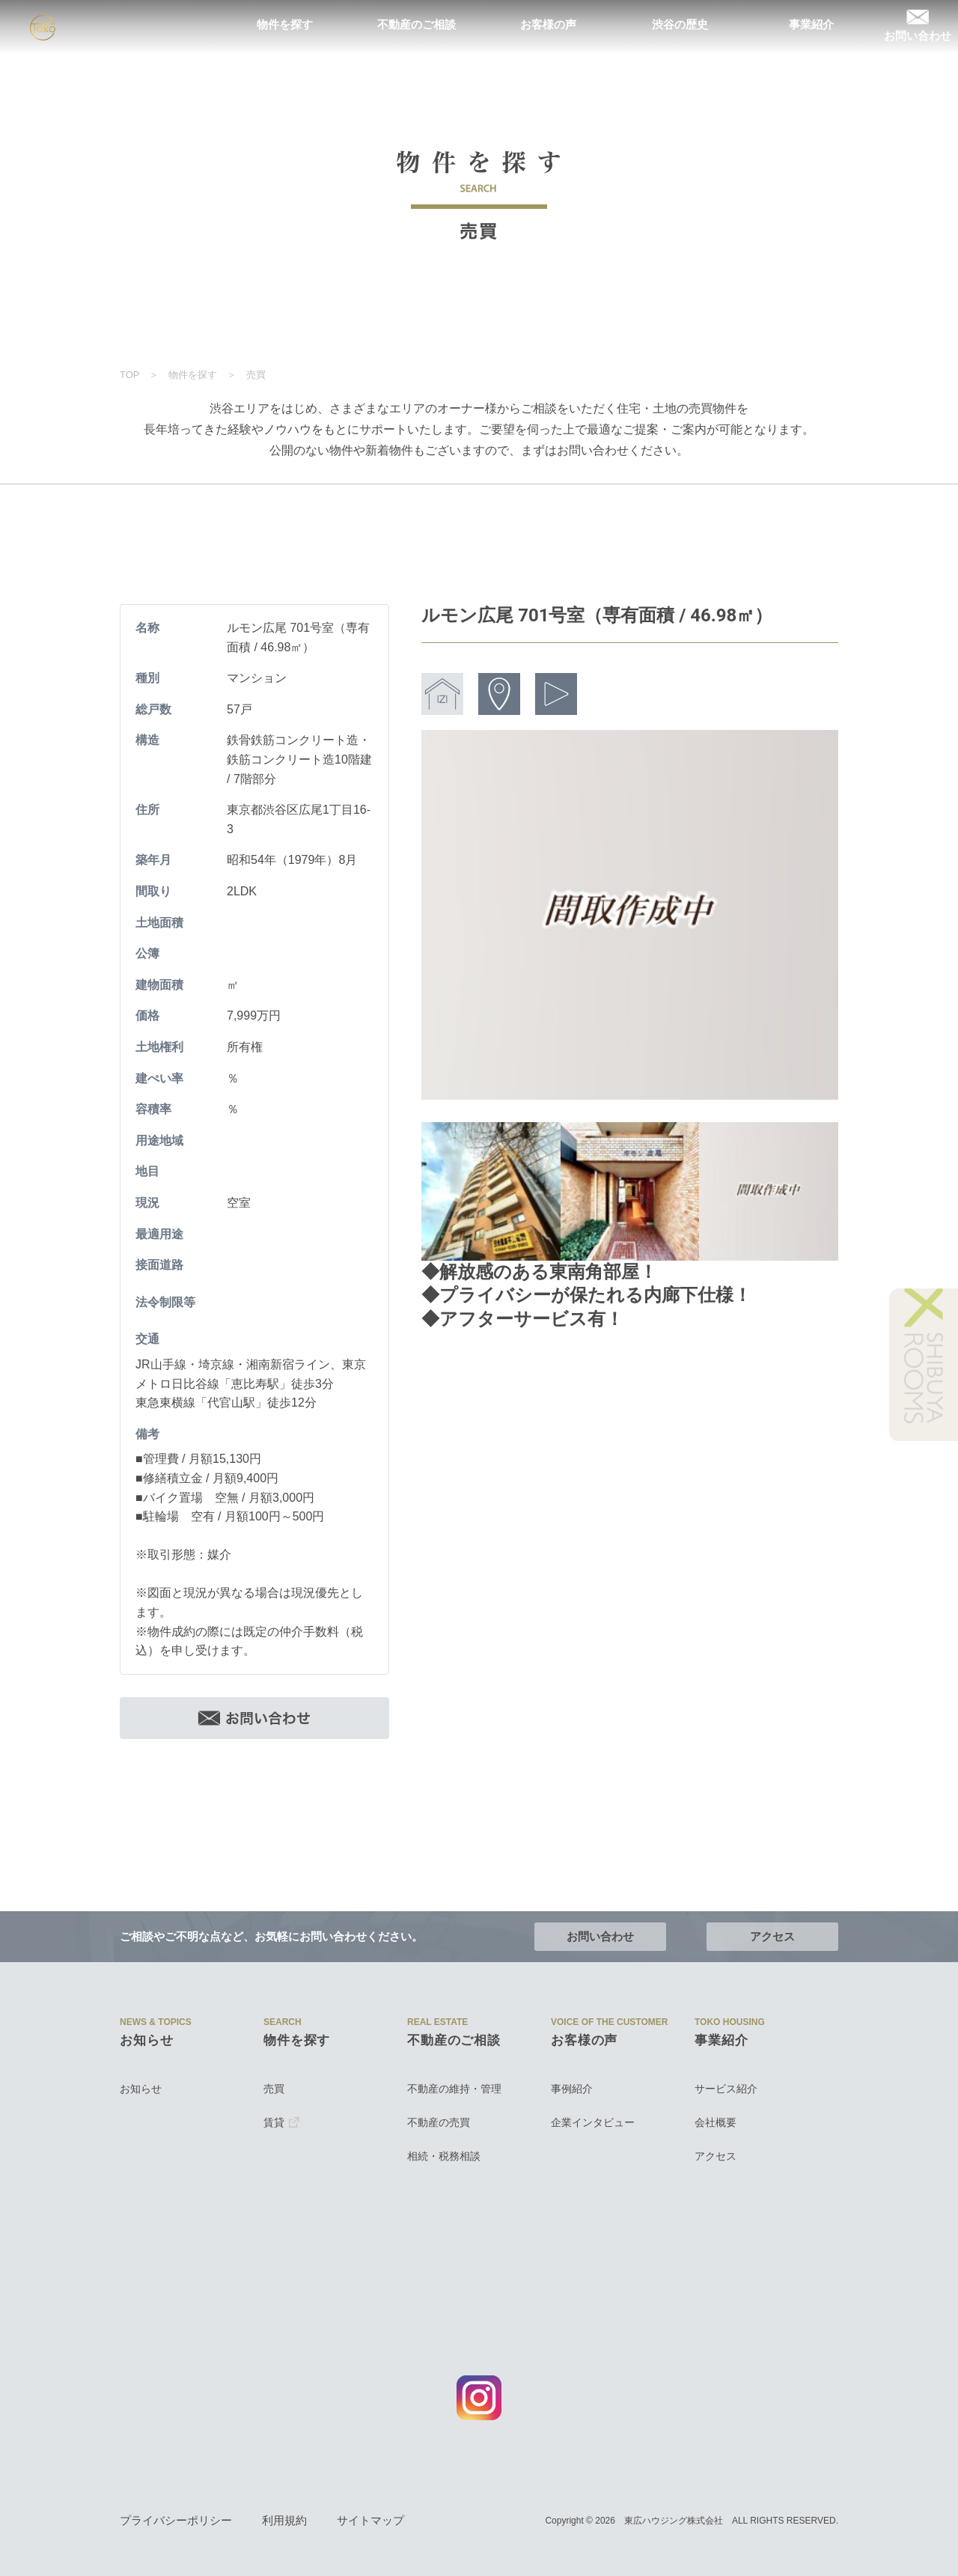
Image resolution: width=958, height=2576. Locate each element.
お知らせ (141, 2089)
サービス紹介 (726, 2089)
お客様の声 (548, 24)
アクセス (772, 1936)
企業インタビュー (593, 2122)
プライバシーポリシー (176, 2520)
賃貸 (281, 2122)
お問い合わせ (917, 25)
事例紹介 (572, 2089)
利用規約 (284, 2520)
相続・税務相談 (443, 2156)
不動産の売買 (438, 2122)
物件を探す (285, 24)
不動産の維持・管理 (454, 2089)
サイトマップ (370, 2520)
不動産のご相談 (416, 24)
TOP (129, 374)
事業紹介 (811, 24)
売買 (273, 2089)
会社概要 (715, 2122)
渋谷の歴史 (680, 24)
